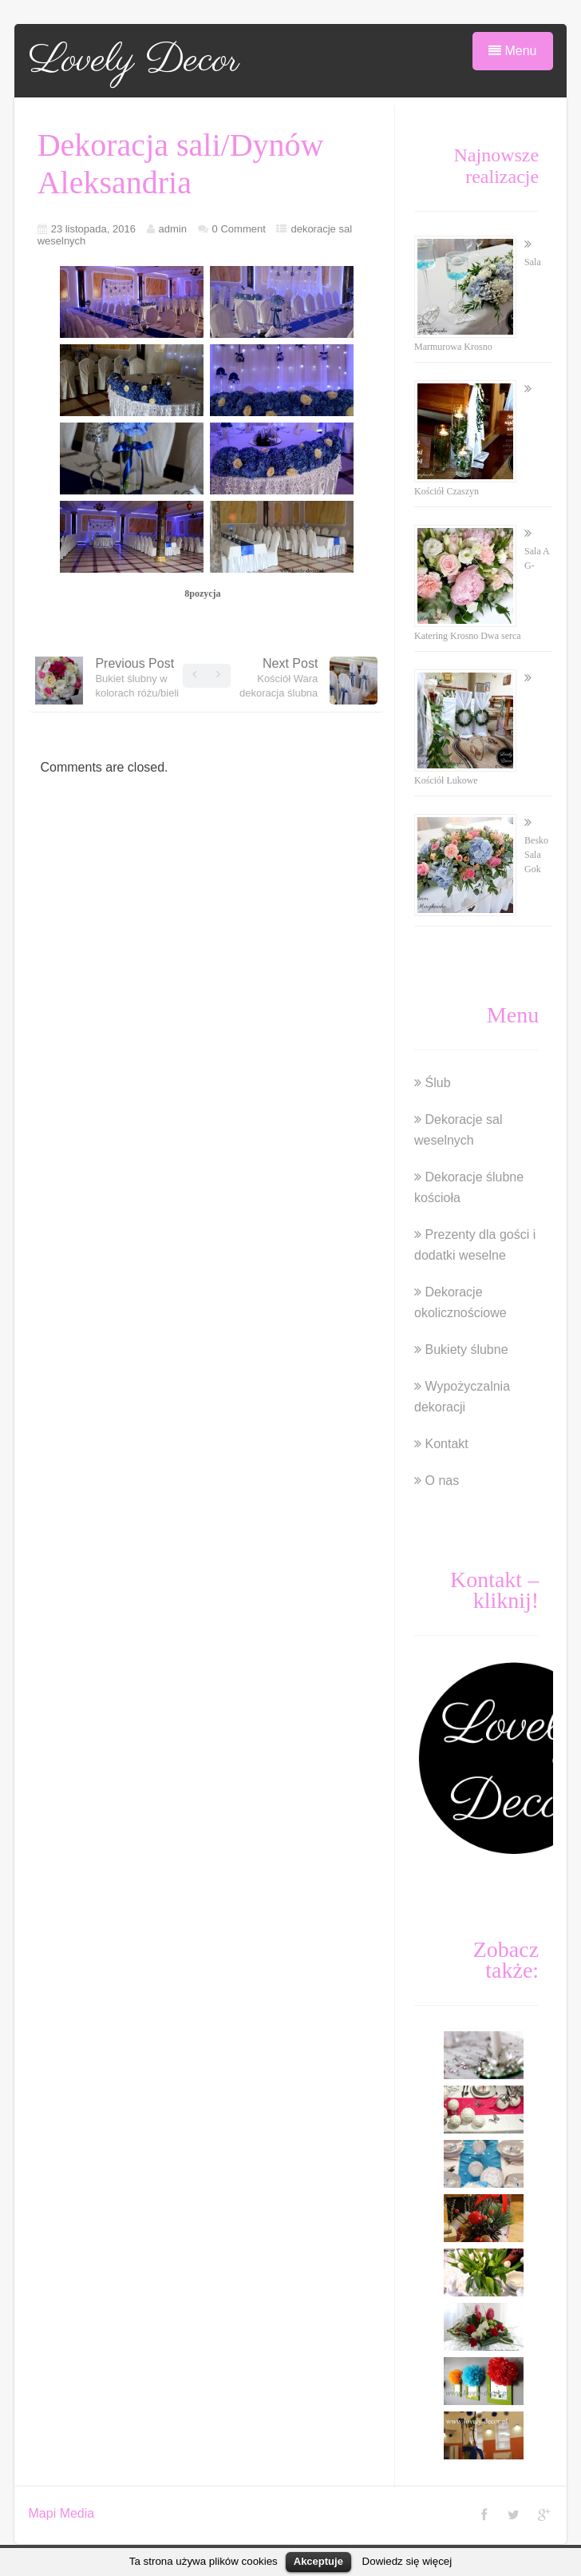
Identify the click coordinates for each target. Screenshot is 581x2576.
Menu (512, 51)
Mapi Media (62, 2513)
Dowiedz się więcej (407, 2561)
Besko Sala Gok (536, 855)
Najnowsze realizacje (497, 166)
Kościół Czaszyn (446, 491)
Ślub (438, 1083)
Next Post (278, 678)
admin (173, 229)
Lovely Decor (134, 61)
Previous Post (137, 678)
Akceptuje (318, 2561)
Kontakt (446, 1444)
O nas (442, 1480)
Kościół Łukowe (446, 780)
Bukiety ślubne (466, 1349)
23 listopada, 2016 (93, 229)
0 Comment (239, 229)
